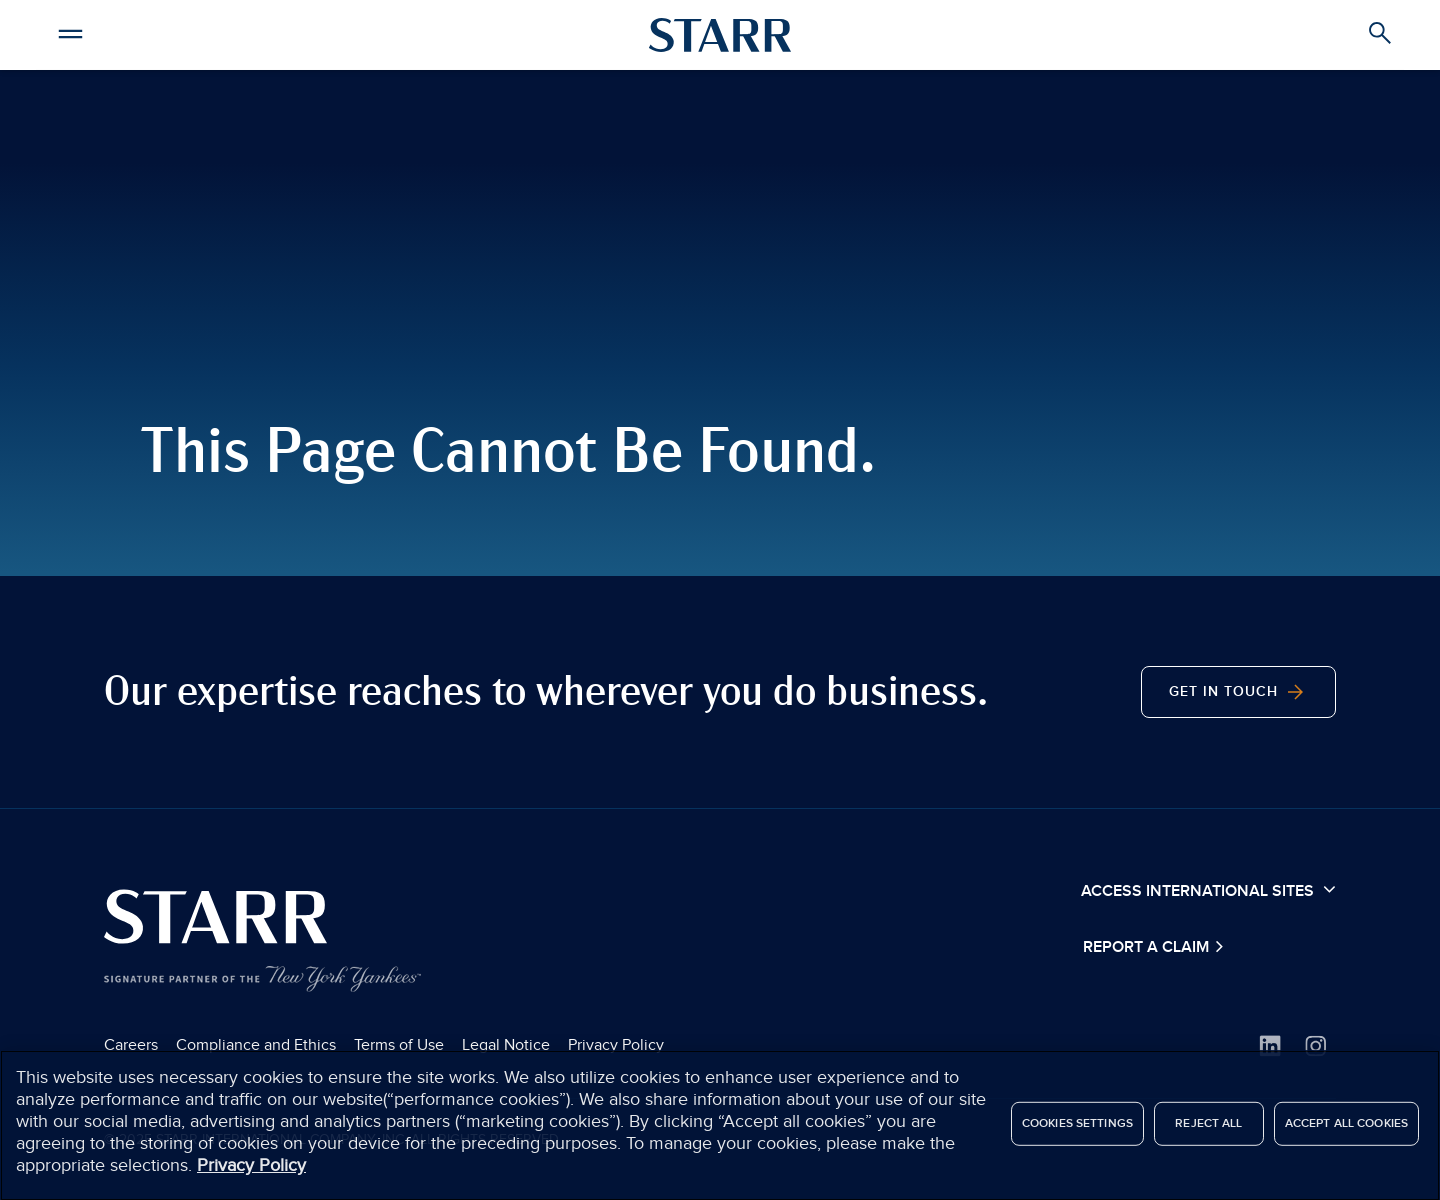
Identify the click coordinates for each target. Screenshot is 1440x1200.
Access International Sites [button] (1208, 890)
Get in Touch (1238, 692)
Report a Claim (1148, 947)
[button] (70, 31)
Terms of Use (399, 1045)
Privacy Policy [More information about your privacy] (251, 1173)
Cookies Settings (1077, 1130)
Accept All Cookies (1346, 1130)
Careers (131, 1045)
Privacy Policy (616, 1045)
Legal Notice (506, 1045)
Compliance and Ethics (256, 1045)
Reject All (1208, 1130)
